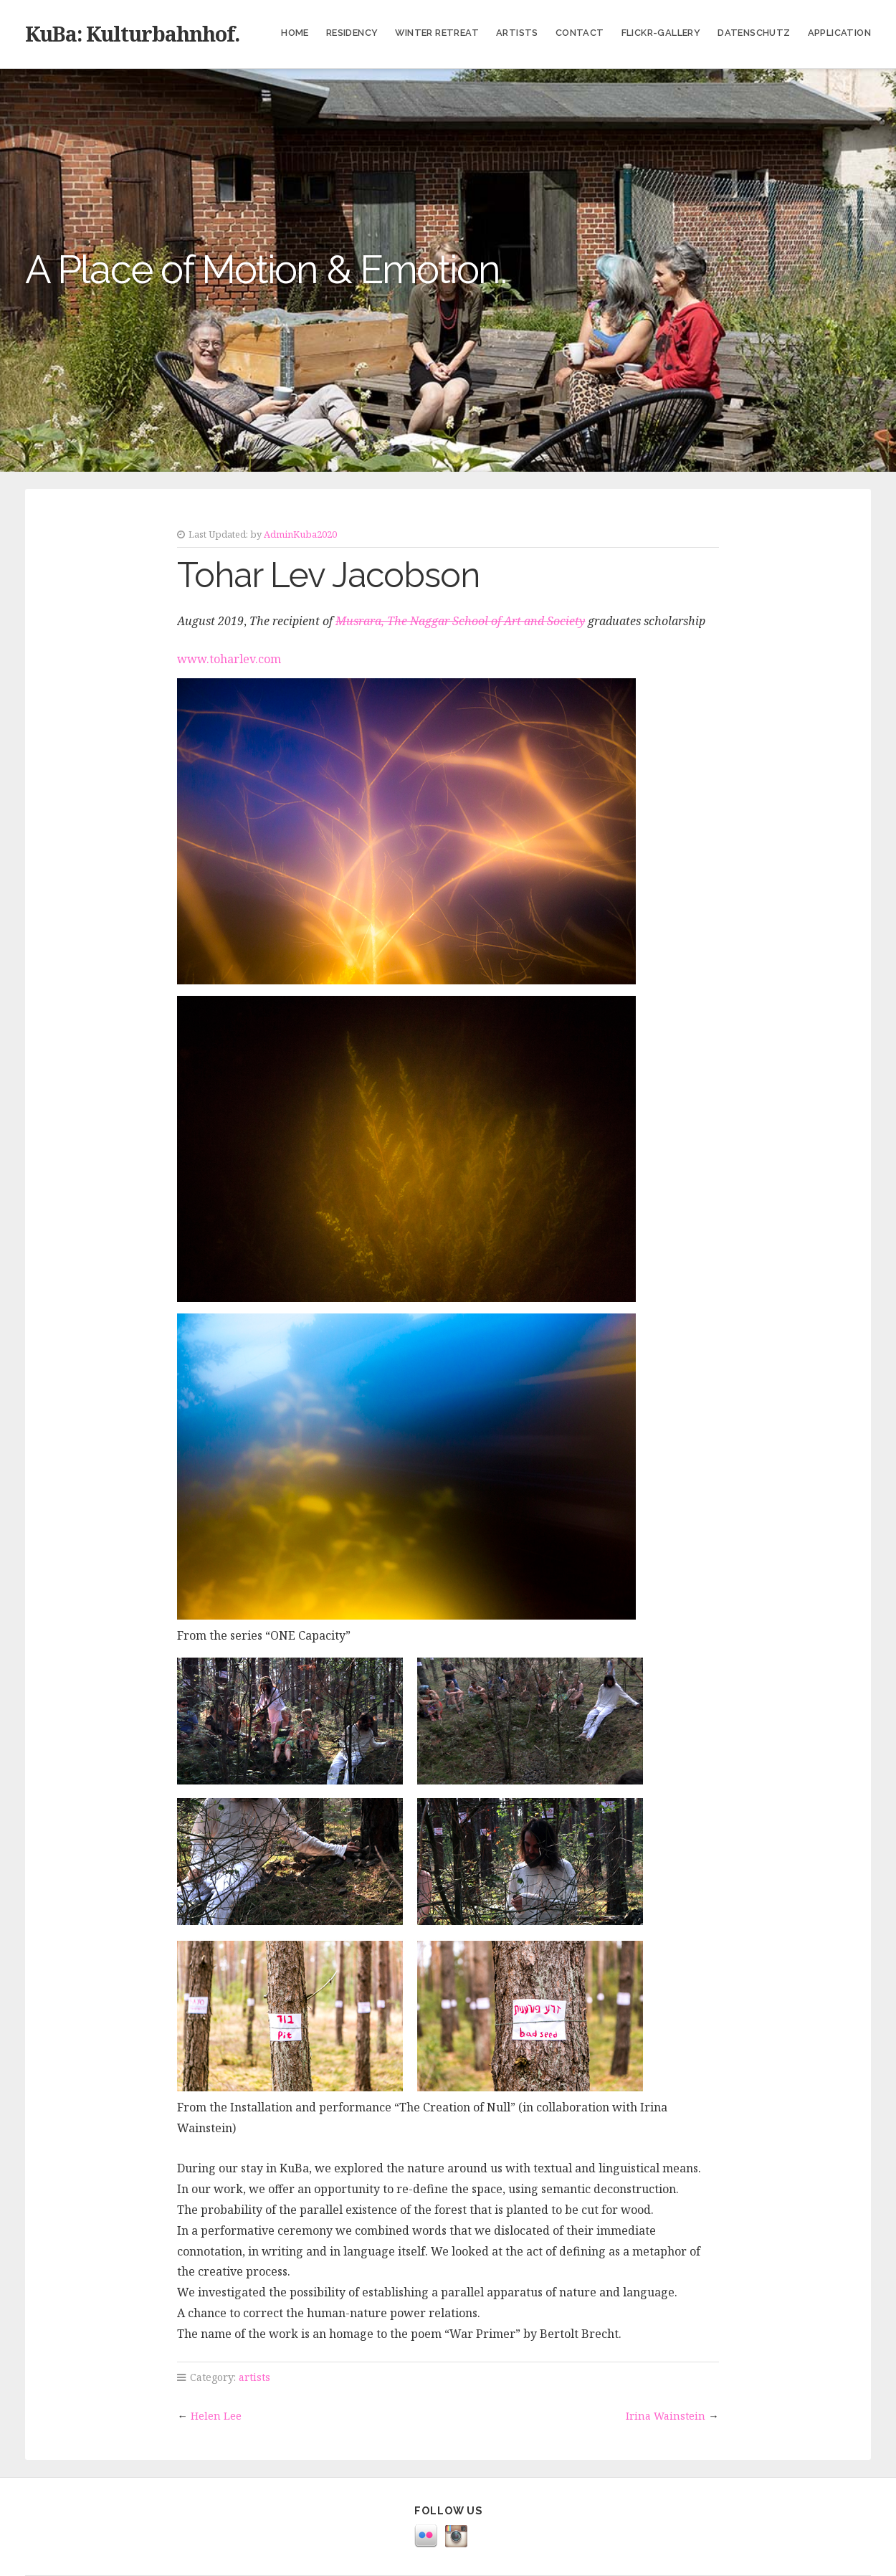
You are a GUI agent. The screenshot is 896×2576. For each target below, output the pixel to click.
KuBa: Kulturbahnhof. (132, 33)
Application (839, 32)
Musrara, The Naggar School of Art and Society (460, 621)
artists (254, 2377)
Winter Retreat (437, 32)
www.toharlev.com (229, 659)
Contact (580, 32)
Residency (352, 32)
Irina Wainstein (665, 2416)
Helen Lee (216, 2416)
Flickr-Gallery (661, 32)
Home (295, 32)
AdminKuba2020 (300, 534)
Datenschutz (754, 32)
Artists (517, 32)
